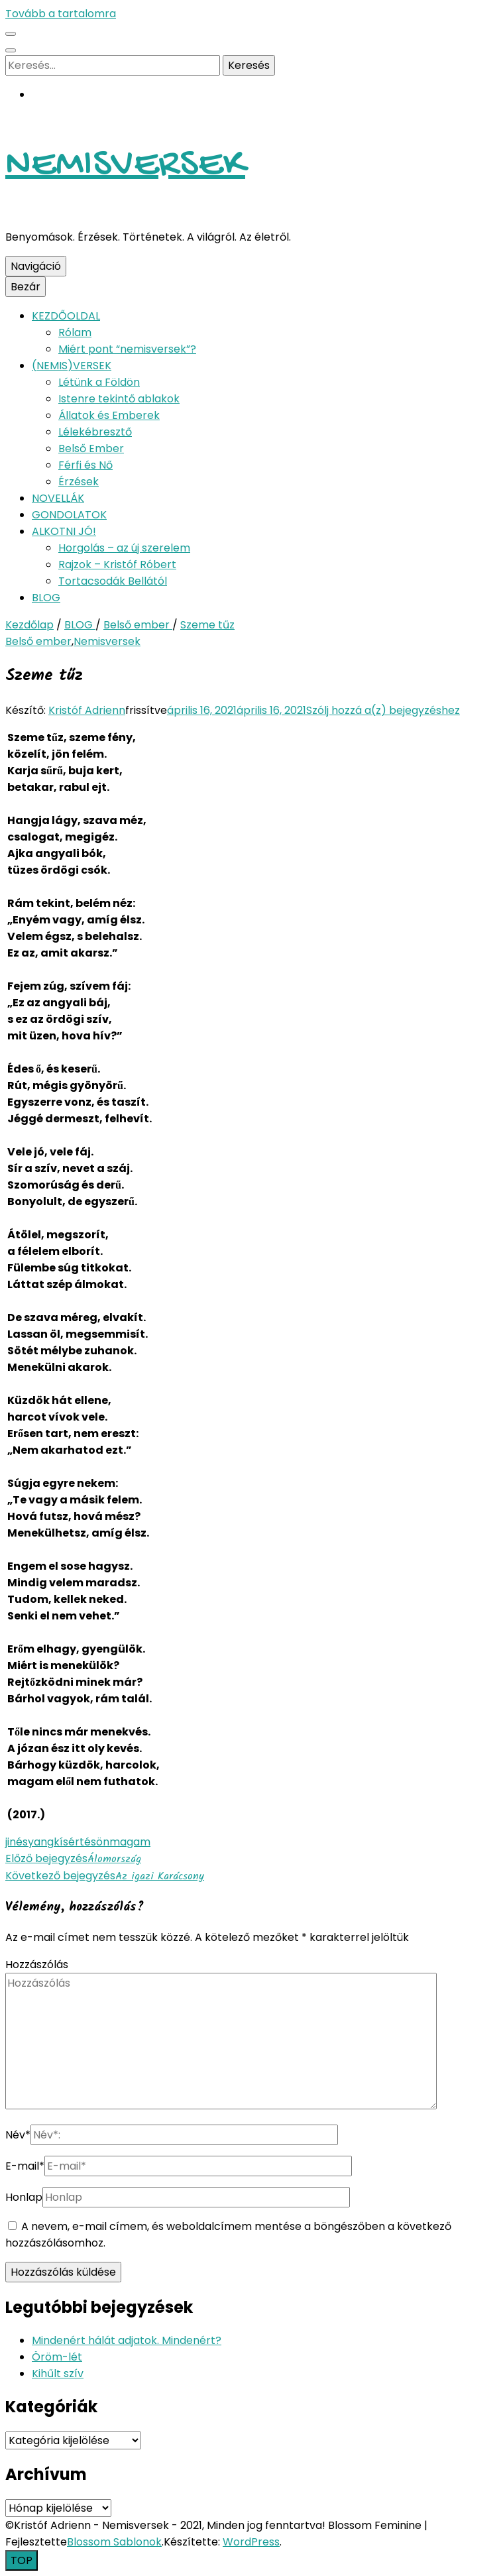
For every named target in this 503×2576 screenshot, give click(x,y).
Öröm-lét (57, 2357)
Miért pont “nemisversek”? (127, 349)
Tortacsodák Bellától (112, 581)
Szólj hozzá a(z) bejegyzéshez (383, 710)
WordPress (251, 2541)
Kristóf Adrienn (86, 710)
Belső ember (38, 641)
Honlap (23, 2197)
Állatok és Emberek (109, 415)
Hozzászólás (36, 1964)
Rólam (74, 332)
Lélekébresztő (95, 431)
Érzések (78, 481)
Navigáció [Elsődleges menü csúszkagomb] (36, 266)
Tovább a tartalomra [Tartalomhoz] (60, 13)
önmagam (123, 1841)
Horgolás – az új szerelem (124, 548)
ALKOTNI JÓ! (64, 531)
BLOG (46, 597)
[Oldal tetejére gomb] (21, 2560)
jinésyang (29, 1841)
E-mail (24, 2166)
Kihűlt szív (58, 2373)
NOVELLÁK (58, 498)
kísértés (75, 1841)
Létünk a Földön (99, 382)
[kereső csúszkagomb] (10, 50)
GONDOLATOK (69, 514)
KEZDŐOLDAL (66, 315)
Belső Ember (91, 448)
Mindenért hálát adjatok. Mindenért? (126, 2340)
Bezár (25, 286)
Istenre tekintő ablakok (119, 398)
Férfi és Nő (85, 465)
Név (17, 2134)
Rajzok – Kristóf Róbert (117, 564)
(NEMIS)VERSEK (71, 365)
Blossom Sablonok (114, 2541)
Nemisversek (107, 641)
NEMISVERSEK (125, 166)
